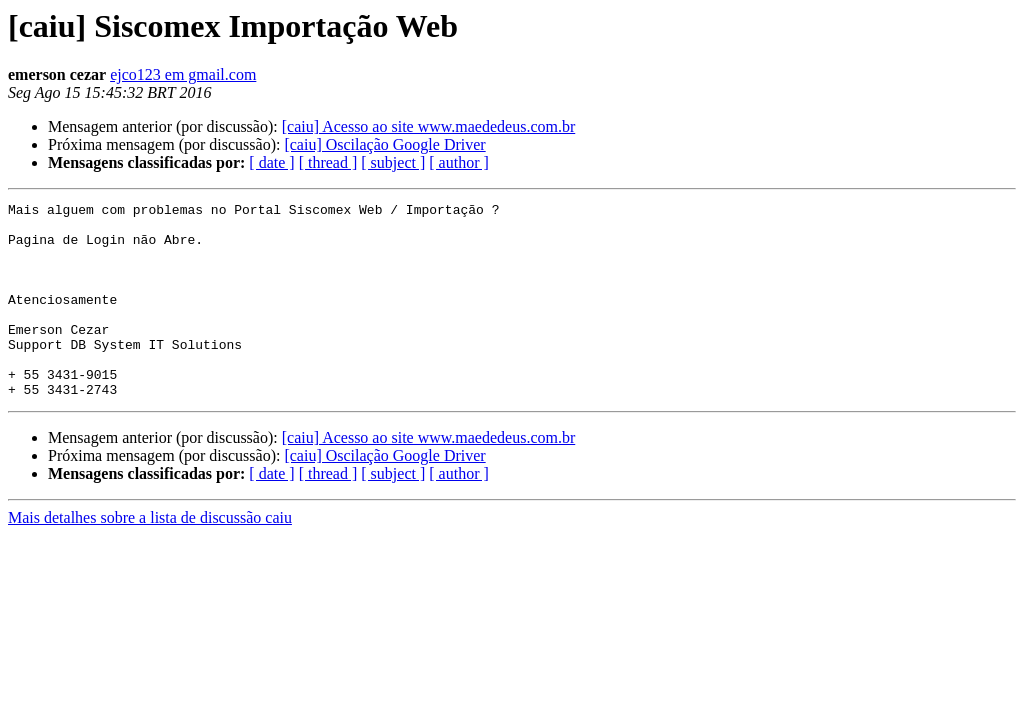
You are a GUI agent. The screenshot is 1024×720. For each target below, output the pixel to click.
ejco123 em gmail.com (183, 74)
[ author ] (459, 162)
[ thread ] (328, 162)
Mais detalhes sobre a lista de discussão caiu (150, 556)
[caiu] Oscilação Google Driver (384, 144)
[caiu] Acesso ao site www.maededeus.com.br (429, 126)
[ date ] (271, 162)
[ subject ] (393, 162)
